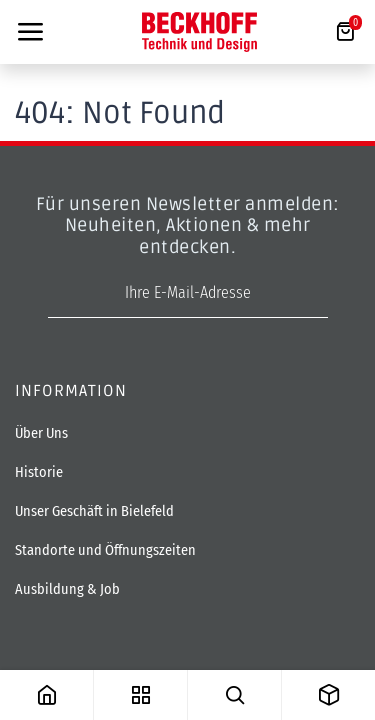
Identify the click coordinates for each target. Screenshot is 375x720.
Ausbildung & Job (67, 589)
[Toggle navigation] (30, 32)
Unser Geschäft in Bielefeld (94, 511)
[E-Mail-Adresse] (188, 293)
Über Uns (41, 433)
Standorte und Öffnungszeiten (105, 550)
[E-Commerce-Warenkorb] (345, 32)
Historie (39, 472)
